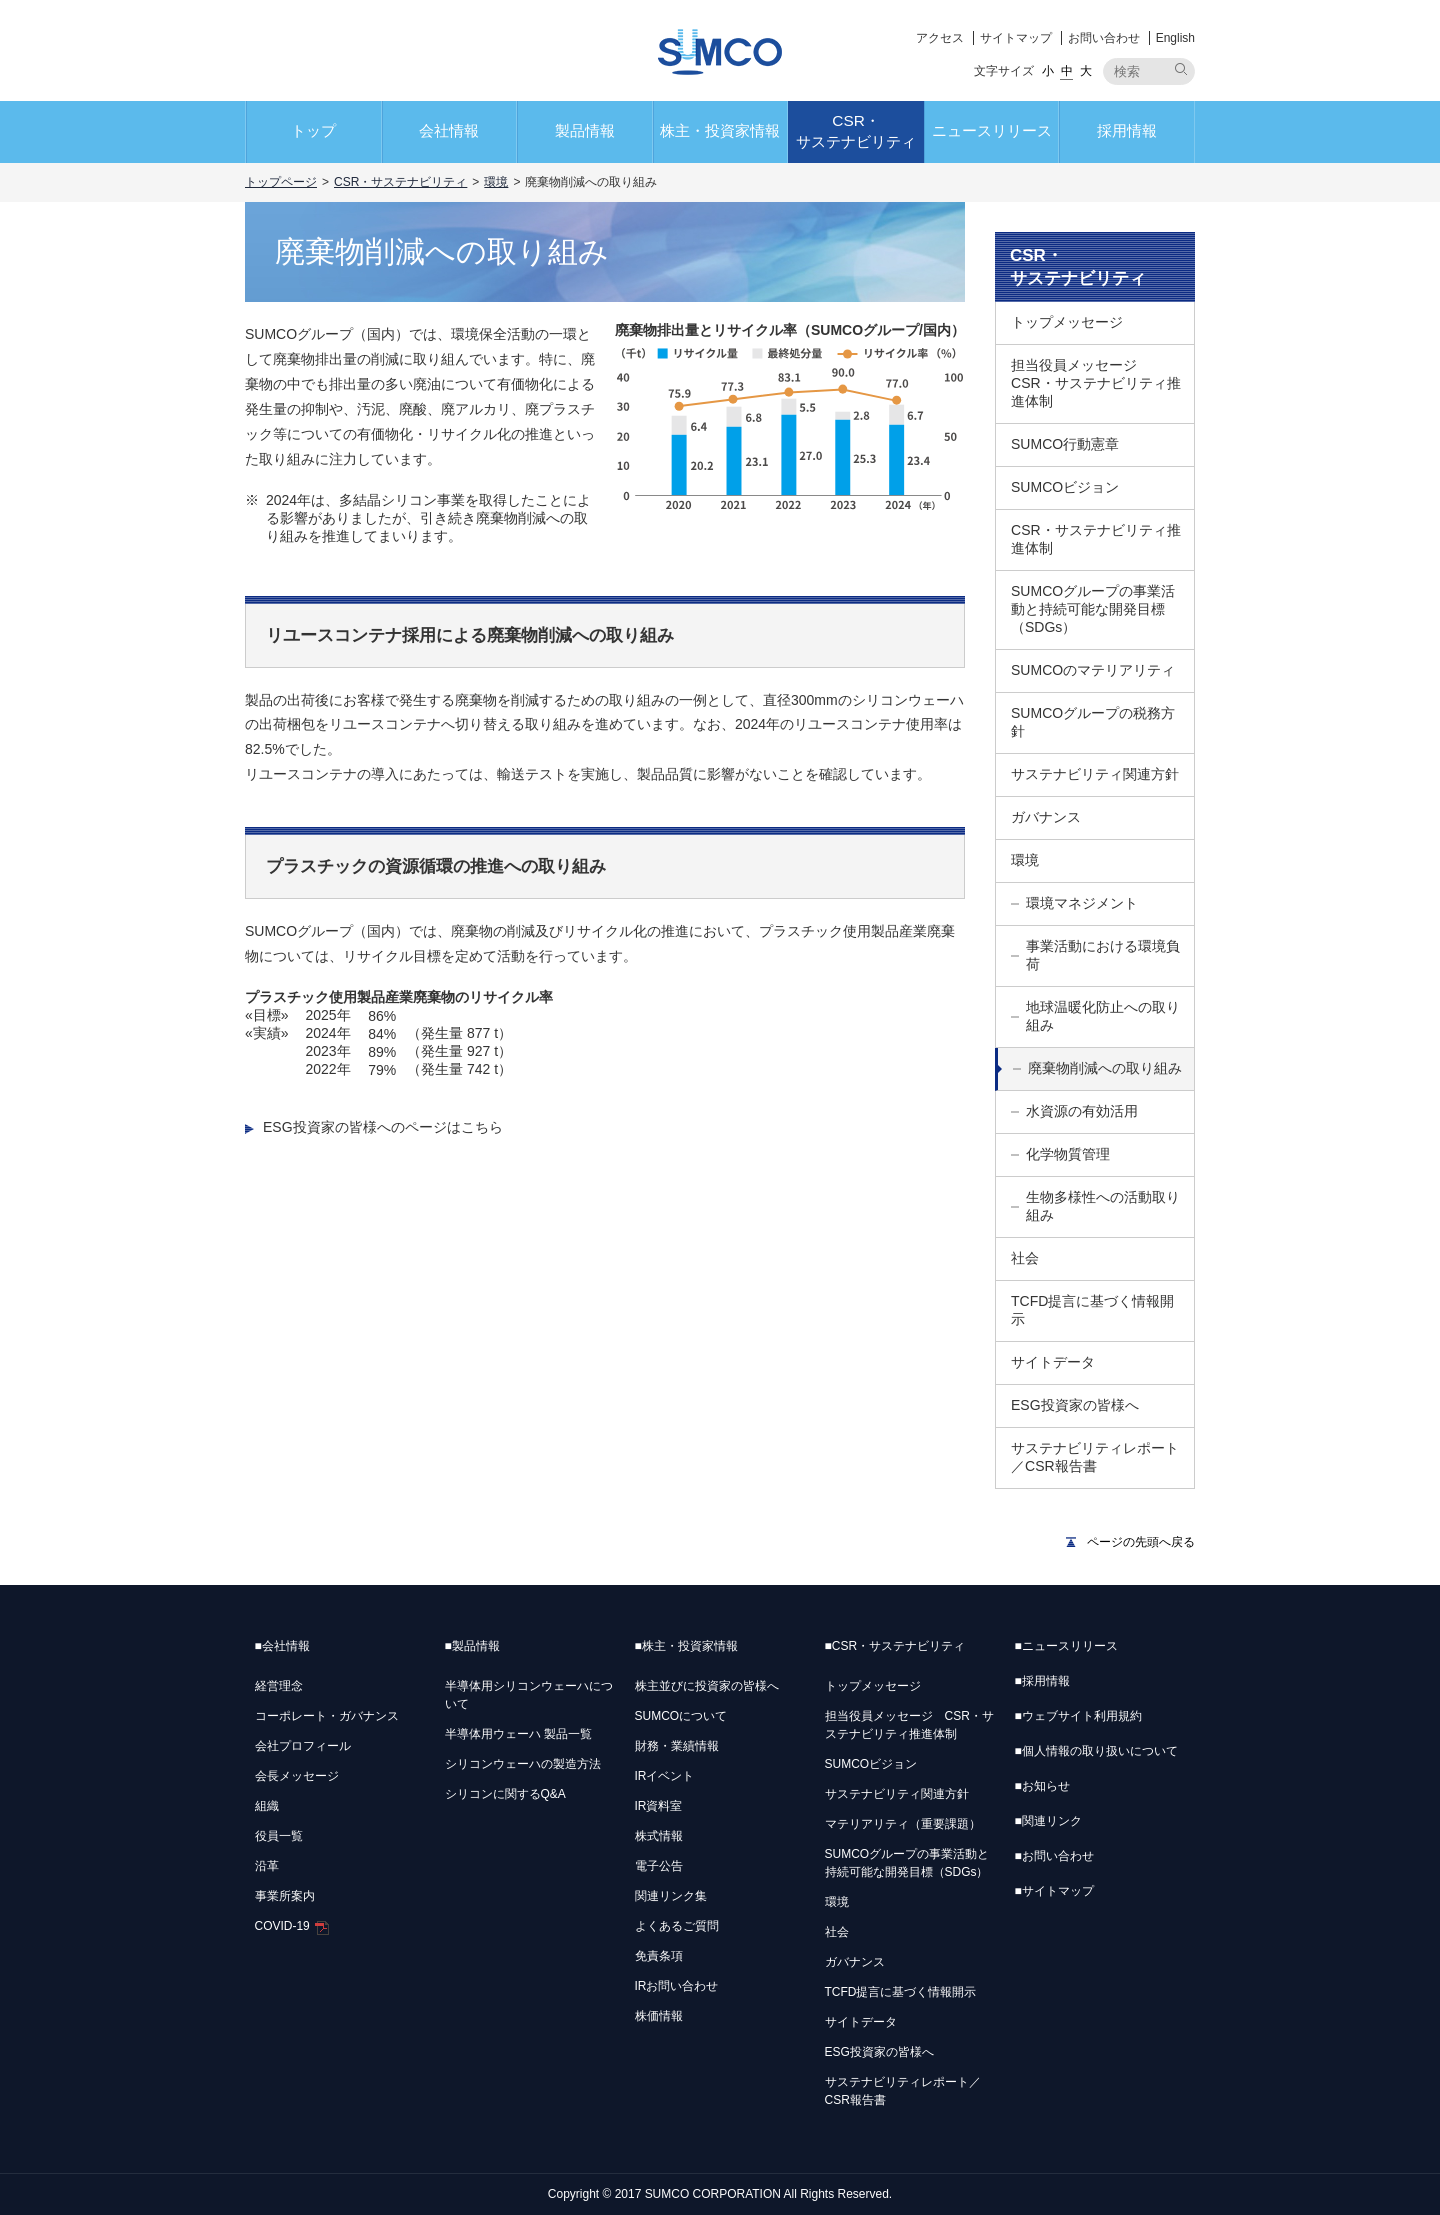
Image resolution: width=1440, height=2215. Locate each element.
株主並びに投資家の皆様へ (707, 1686)
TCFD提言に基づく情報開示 (1092, 1310)
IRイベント (665, 1776)
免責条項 (659, 1956)
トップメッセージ (1067, 322)
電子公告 (659, 1866)
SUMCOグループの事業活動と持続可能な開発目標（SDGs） (1093, 609)
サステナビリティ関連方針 (1095, 774)
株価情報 (659, 2016)
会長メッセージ (297, 1776)
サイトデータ (1053, 1362)
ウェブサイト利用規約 (1078, 1716)
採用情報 (1127, 130)
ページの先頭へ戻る (1141, 1542)
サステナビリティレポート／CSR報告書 (1095, 1457)
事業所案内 (285, 1896)
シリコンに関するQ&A (505, 1794)
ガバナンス (1046, 817)
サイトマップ (1016, 38)
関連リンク (1048, 1821)
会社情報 (449, 130)
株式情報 (659, 1836)
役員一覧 (279, 1836)
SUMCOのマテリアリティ (1093, 670)
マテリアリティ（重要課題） (903, 1824)
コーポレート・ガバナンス (327, 1716)
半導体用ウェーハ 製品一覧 (518, 1734)
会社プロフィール (303, 1746)
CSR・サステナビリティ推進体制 (1096, 539)
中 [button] (1067, 71)
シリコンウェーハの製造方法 (523, 1764)
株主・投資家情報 (720, 130)
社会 (1025, 1258)
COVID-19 (292, 1926)
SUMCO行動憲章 (1065, 444)
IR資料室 (659, 1806)
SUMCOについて (681, 1716)
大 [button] (1086, 71)
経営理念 (279, 1686)
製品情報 (585, 130)
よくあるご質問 (677, 1926)
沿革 (267, 1866)
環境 (496, 182)
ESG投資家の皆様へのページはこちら (383, 1127)
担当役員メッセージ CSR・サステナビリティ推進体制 (1096, 383)
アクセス (940, 38)
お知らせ (1042, 1786)
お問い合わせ (1104, 38)
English (1175, 38)
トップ (313, 130)
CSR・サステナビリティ (856, 131)
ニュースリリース (992, 130)
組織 (267, 1806)
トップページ (281, 182)
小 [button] (1048, 71)
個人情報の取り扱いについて (1096, 1751)
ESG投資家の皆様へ (1075, 1405)
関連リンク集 (671, 1896)
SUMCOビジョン (1065, 487)
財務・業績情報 (677, 1746)
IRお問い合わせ (677, 1986)
